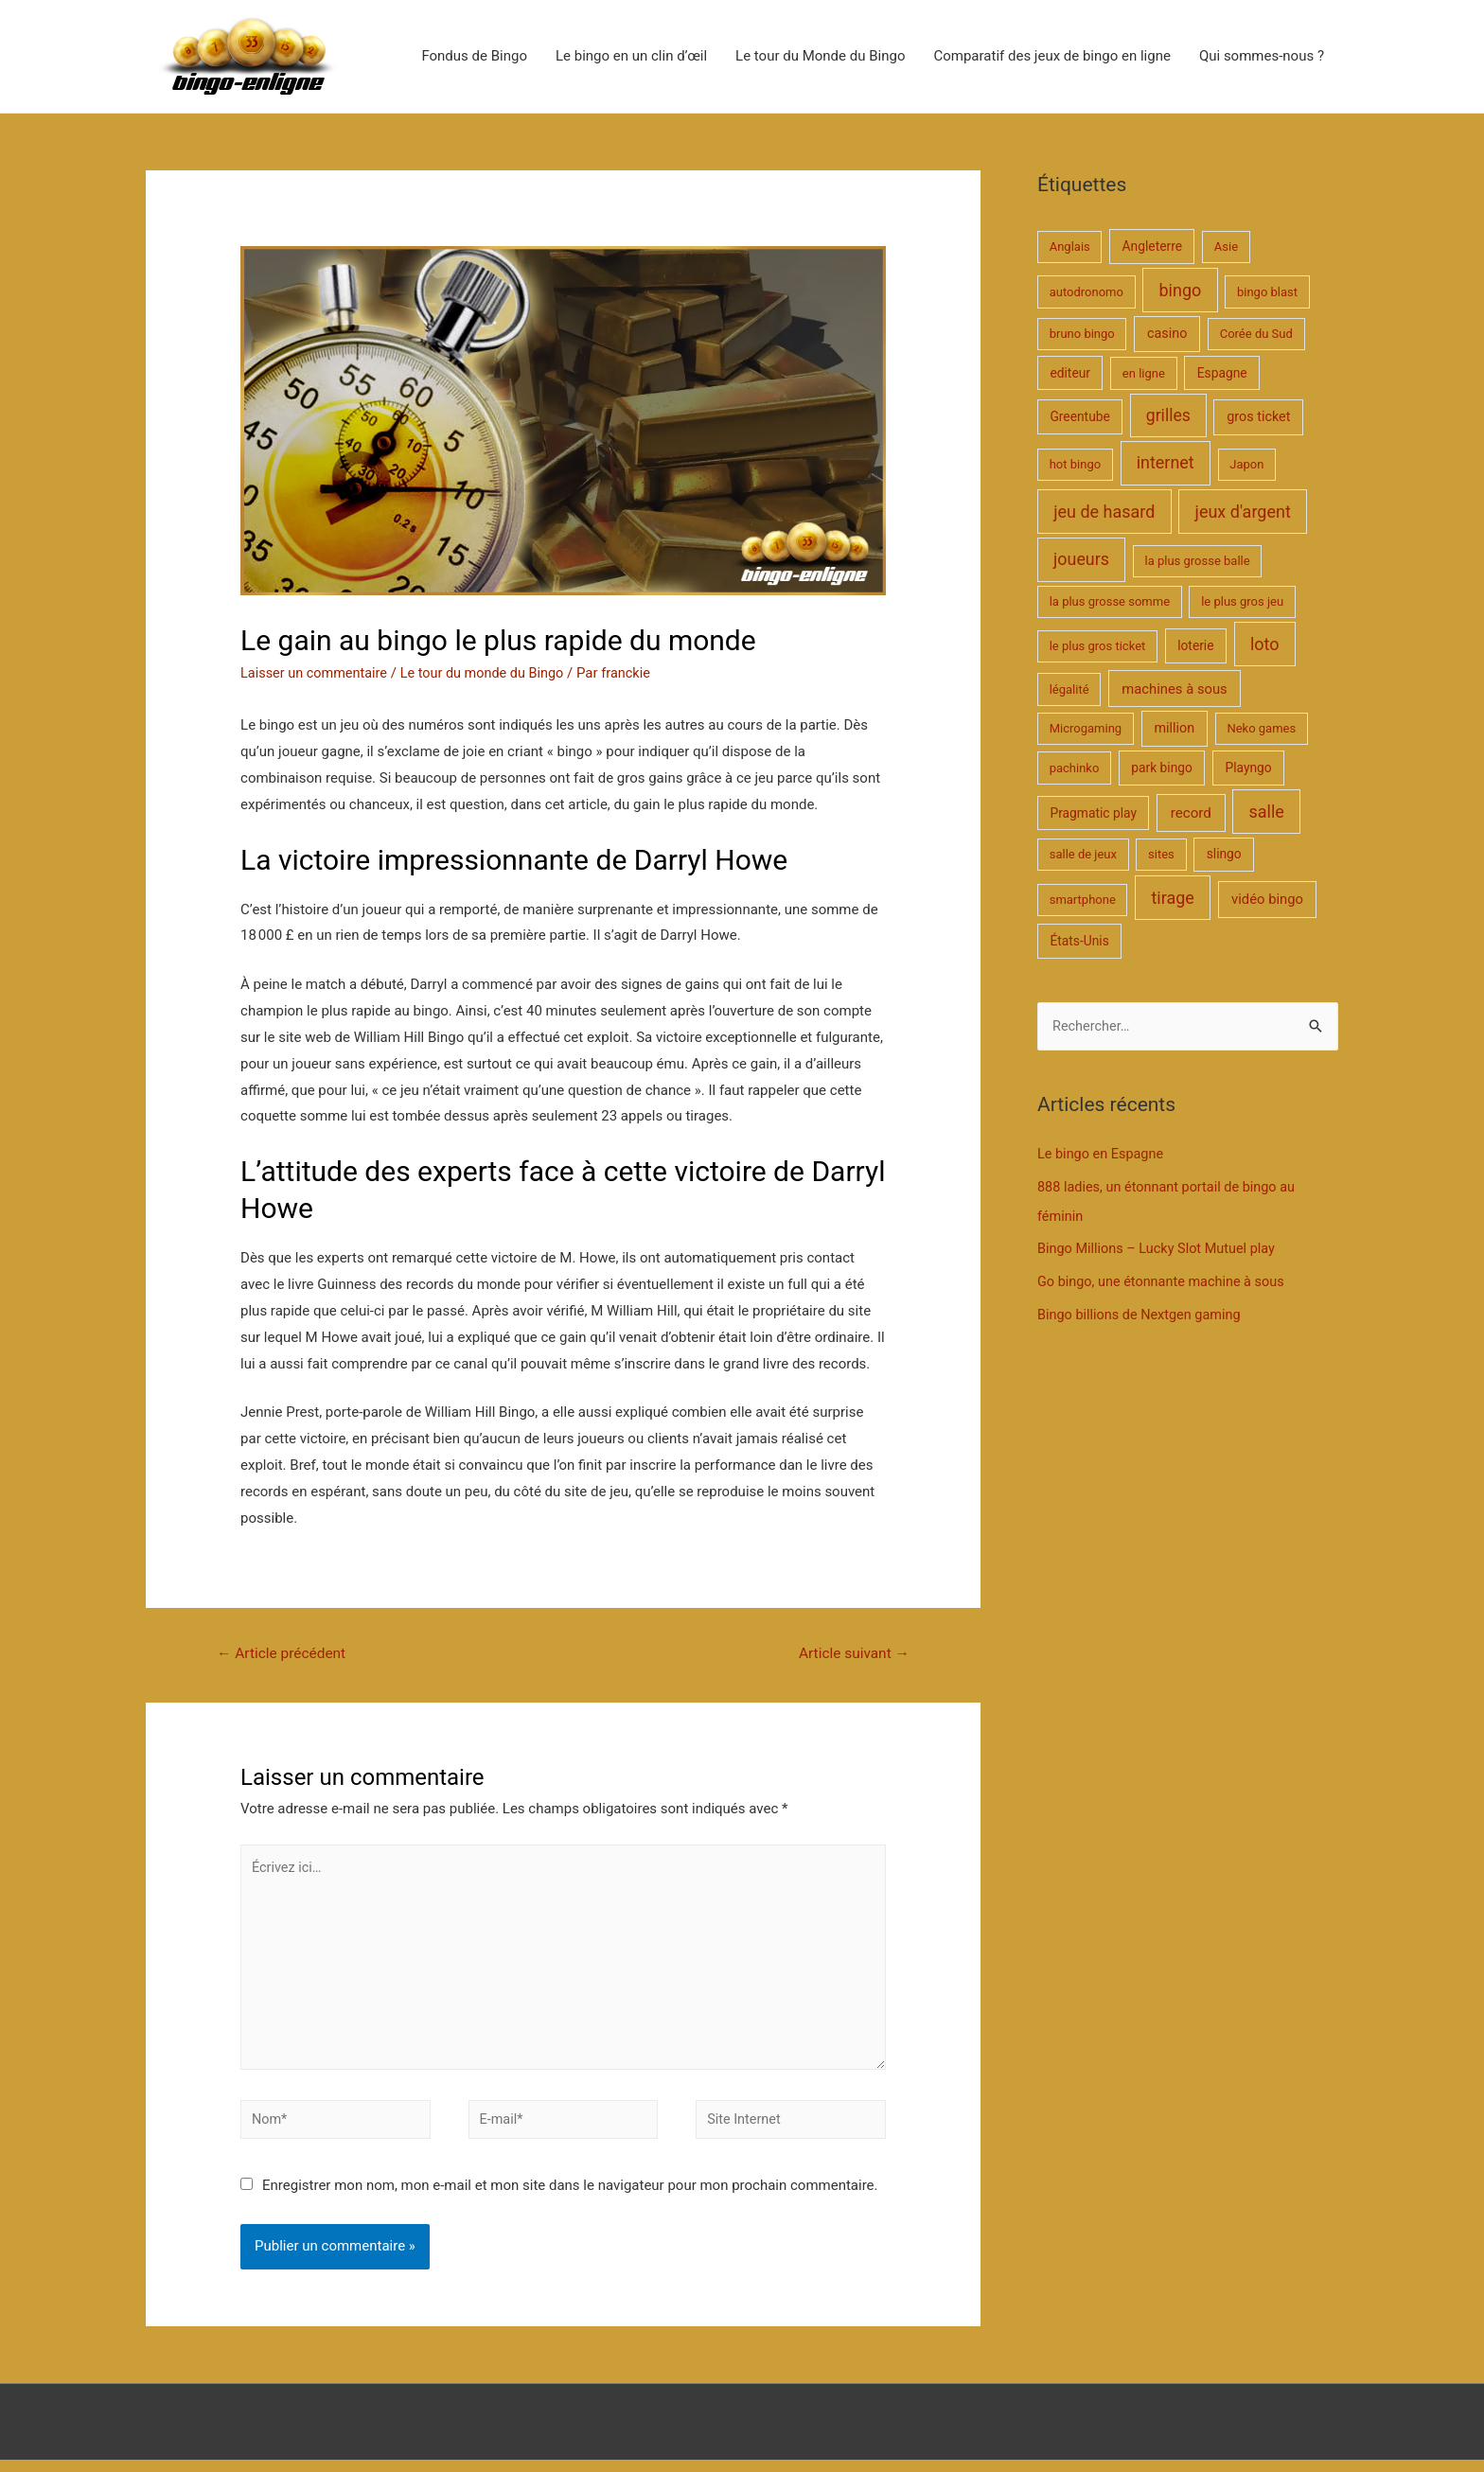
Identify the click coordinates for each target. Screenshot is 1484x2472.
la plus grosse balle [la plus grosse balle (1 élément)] (1196, 562)
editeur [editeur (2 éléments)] (1070, 373)
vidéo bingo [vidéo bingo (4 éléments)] (1267, 900)
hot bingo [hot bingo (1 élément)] (1075, 465)
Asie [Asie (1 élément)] (1226, 247)
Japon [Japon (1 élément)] (1246, 465)
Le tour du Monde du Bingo (820, 56)
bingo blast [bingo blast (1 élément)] (1267, 293)
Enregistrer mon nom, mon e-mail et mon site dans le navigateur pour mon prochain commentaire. (570, 2197)
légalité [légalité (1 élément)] (1069, 690)
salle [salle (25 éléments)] (1265, 812)
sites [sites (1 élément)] (1161, 856)
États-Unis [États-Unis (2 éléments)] (1079, 941)
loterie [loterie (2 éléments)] (1195, 646)
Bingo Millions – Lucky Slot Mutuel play (1160, 1248)
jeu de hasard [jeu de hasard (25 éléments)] (1104, 512)
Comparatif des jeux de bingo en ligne (1051, 56)
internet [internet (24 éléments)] (1165, 463)
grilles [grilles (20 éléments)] (1168, 416)
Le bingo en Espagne (1102, 1155)
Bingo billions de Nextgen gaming (1142, 1311)
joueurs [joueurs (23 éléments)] (1081, 560)
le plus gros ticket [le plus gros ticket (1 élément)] (1098, 647)
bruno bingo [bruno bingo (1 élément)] (1082, 334)
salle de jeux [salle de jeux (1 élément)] (1083, 856)
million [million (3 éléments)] (1174, 729)
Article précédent (284, 1655)
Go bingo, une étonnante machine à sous (1165, 1279)
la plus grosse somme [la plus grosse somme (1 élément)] (1110, 602)
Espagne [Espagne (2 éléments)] (1222, 373)
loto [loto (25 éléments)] (1265, 645)
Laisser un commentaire (316, 673)
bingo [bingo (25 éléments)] (1180, 291)
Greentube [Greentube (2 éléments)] (1079, 417)
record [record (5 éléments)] (1191, 813)
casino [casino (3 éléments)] (1167, 335)
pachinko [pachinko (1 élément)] (1075, 769)
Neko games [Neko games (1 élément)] (1261, 729)
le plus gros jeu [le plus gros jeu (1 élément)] (1242, 602)
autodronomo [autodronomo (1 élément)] (1086, 293)
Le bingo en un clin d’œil (631, 56)
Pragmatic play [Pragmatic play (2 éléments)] (1093, 813)
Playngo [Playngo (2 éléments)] (1248, 768)
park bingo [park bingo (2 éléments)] (1161, 768)
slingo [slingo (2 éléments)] (1224, 855)
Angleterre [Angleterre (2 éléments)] (1152, 247)
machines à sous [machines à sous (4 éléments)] (1174, 689)
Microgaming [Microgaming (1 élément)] (1086, 729)
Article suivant (851, 1655)
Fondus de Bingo (474, 56)
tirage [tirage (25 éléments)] (1172, 899)
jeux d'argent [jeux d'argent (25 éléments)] (1243, 512)
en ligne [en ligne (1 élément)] (1143, 374)
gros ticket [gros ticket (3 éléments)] (1258, 418)
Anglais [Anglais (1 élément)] (1070, 247)
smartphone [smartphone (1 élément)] (1083, 900)
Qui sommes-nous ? (1261, 56)
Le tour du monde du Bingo (490, 673)
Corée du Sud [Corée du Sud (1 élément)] (1256, 334)
